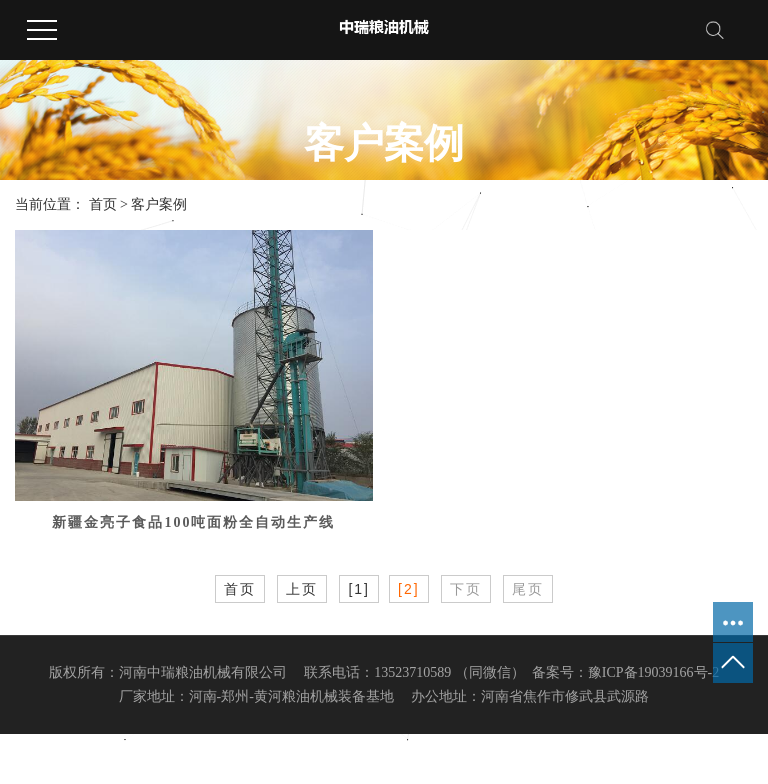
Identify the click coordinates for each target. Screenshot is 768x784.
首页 (103, 204)
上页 (302, 589)
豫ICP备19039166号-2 (653, 672)
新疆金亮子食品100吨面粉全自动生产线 (193, 522)
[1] (359, 589)
